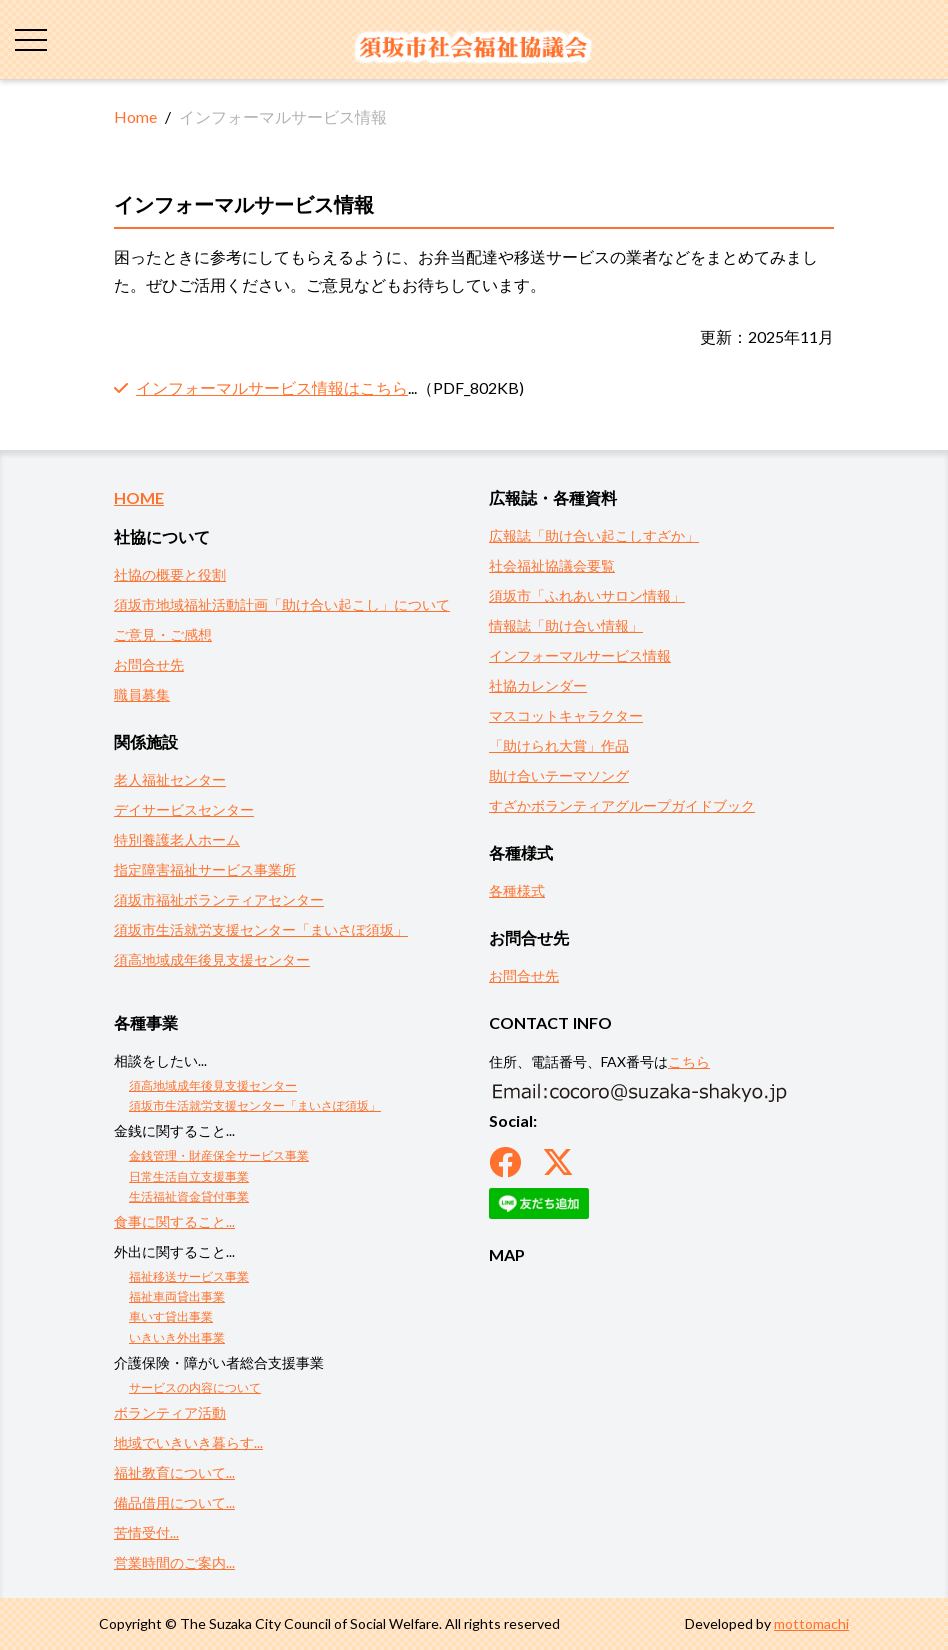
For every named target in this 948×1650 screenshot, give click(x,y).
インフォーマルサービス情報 (580, 655)
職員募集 (142, 694)
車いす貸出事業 (171, 1316)
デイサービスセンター (184, 809)
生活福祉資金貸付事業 (189, 1196)
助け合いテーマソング (559, 775)
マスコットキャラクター (566, 715)
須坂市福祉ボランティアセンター (219, 899)
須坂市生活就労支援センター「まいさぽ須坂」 (261, 929)
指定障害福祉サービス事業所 (205, 869)
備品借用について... (174, 1502)
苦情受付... (146, 1532)
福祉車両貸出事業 (177, 1296)
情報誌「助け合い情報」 (566, 625)
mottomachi (811, 1623)
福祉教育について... (174, 1472)
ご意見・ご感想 (163, 634)
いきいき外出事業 (177, 1337)
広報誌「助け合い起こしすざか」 (594, 535)
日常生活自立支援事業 (189, 1176)
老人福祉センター (170, 779)
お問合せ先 (149, 664)
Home (135, 116)
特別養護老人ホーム (177, 839)
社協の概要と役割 (170, 574)
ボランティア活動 (170, 1412)
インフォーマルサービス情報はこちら (272, 387)
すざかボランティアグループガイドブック (622, 805)
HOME (139, 497)
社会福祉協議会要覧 (552, 565)
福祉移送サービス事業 (189, 1276)
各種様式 (517, 890)
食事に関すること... (174, 1221)
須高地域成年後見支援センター (212, 959)
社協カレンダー (538, 685)
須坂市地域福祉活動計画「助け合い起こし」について (282, 604)
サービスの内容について (195, 1387)
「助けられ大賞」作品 (559, 745)
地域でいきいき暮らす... (188, 1442)
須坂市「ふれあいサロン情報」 (587, 595)
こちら (689, 1061)
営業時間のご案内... (174, 1562)
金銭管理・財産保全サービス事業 (219, 1155)
